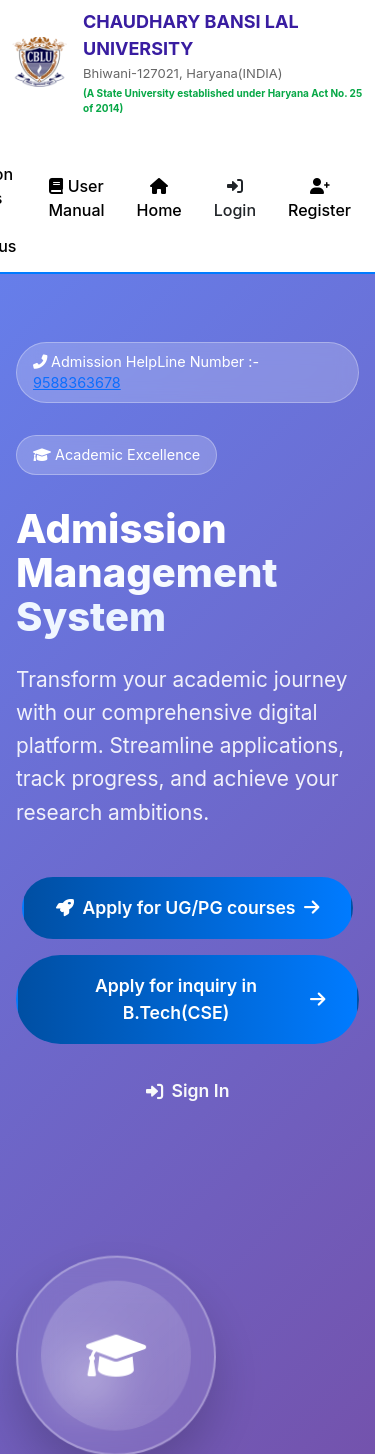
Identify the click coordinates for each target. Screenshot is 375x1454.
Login (235, 199)
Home (159, 199)
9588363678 (77, 382)
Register (319, 199)
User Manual (76, 198)
